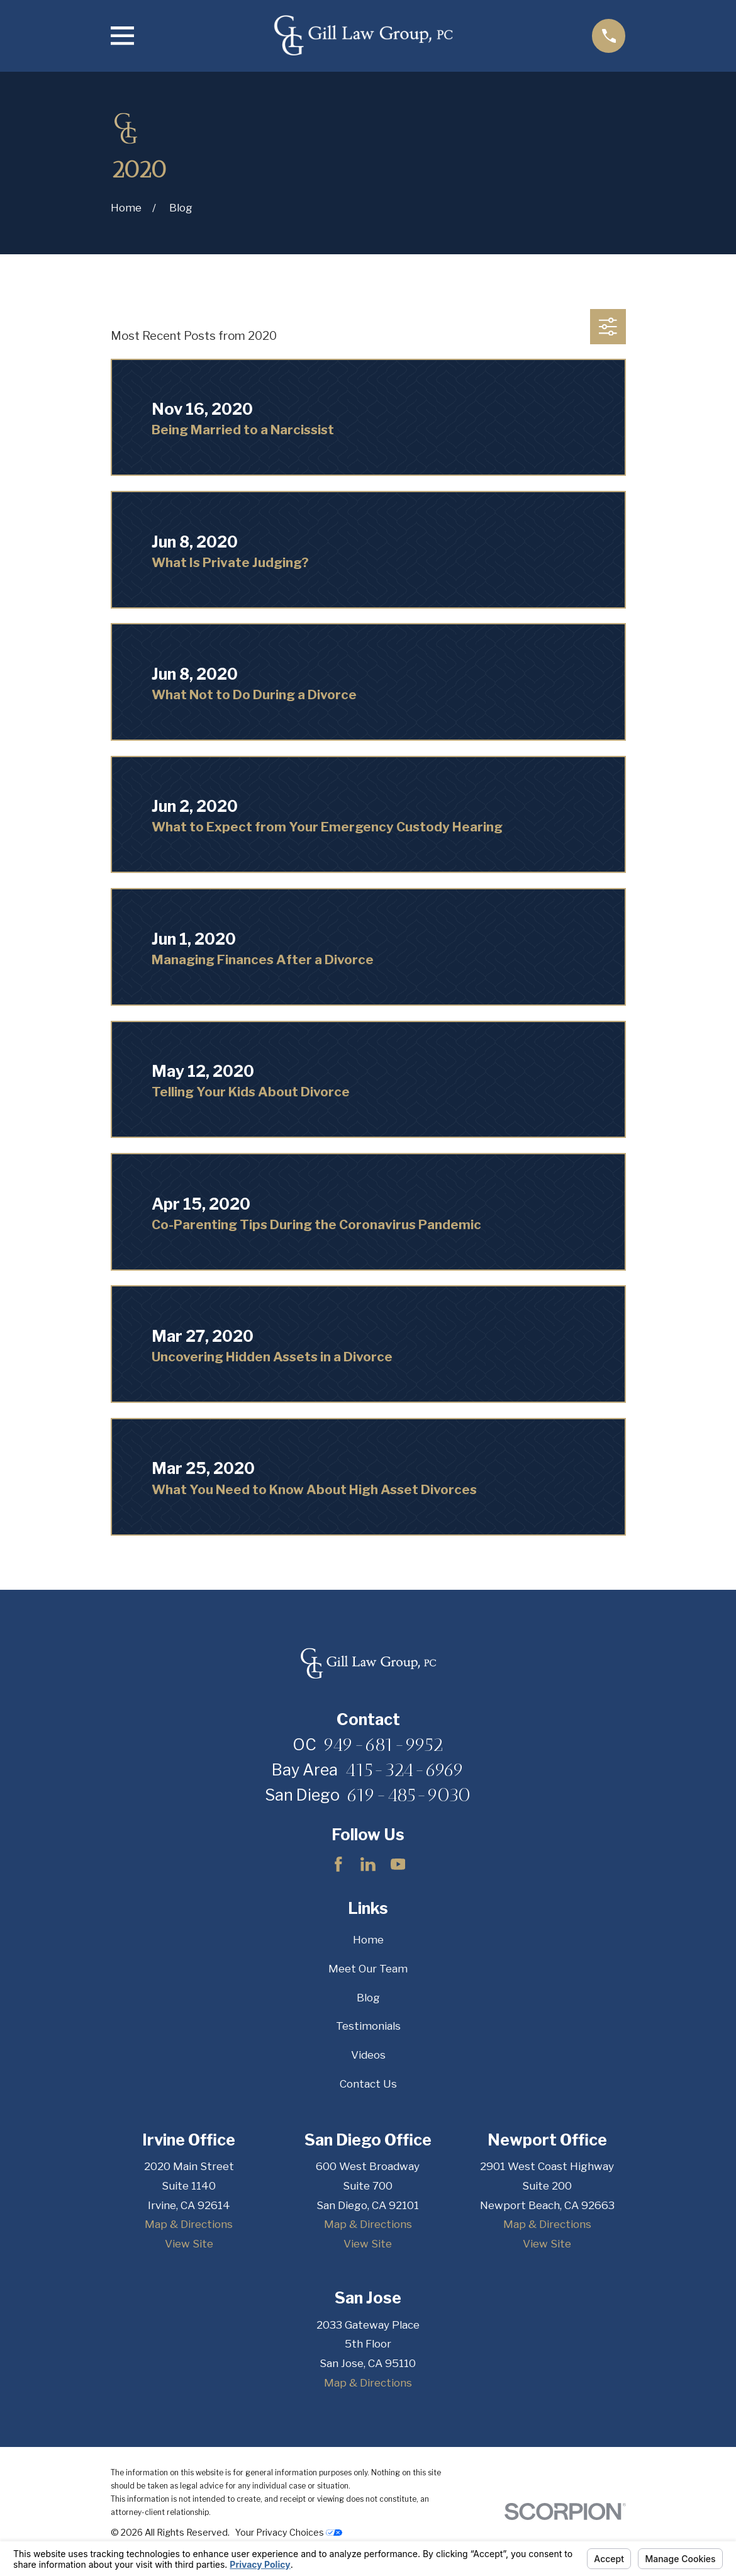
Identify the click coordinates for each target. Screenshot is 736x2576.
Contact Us (368, 2084)
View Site (189, 2243)
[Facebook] (338, 1864)
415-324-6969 (404, 1769)
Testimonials (368, 2026)
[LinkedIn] (368, 1864)
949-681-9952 (383, 1744)
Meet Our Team (368, 1968)
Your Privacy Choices (288, 2532)
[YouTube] (398, 1864)
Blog (368, 1997)
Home (368, 1939)
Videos (368, 2055)
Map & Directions (189, 2224)
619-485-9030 (409, 1795)
